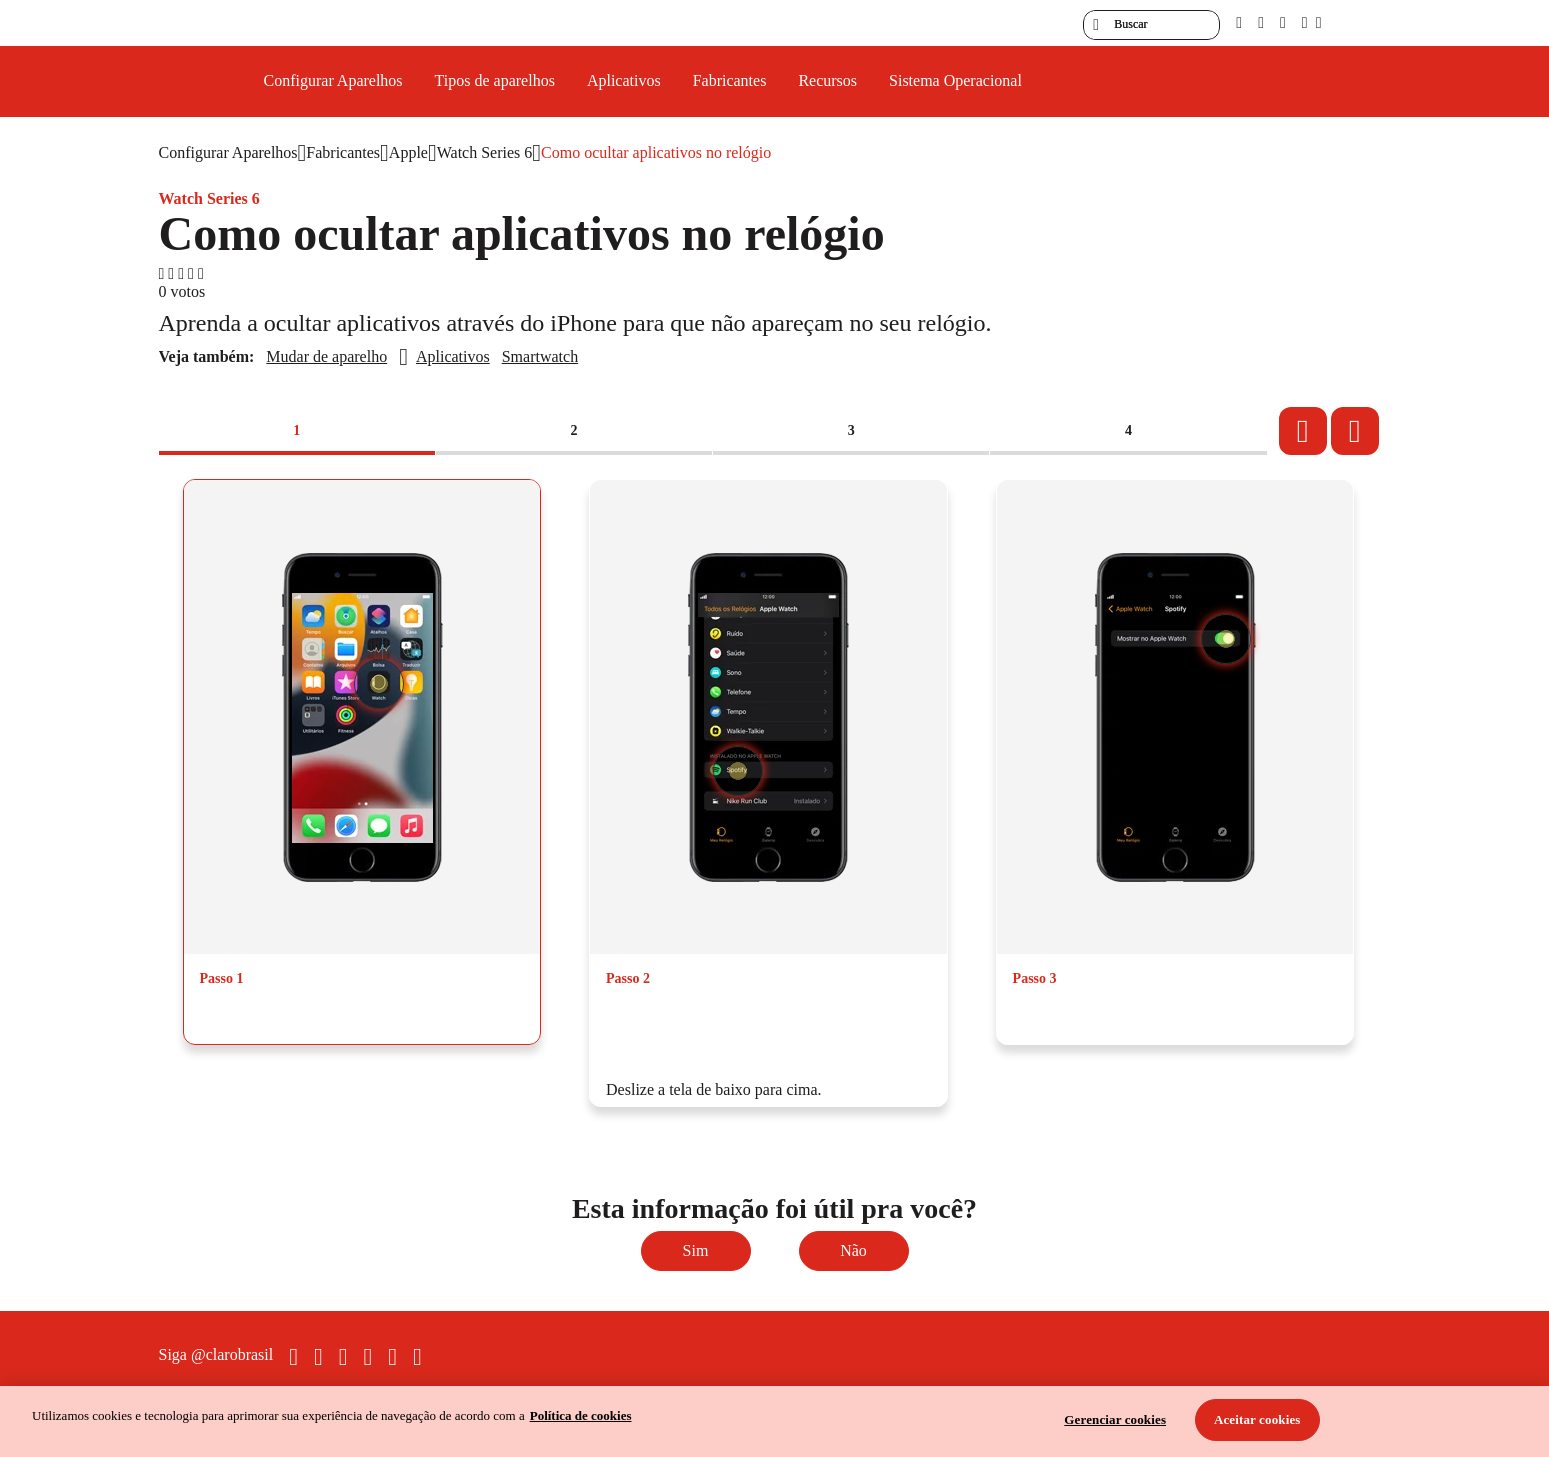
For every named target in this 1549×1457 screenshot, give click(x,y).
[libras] (1261, 22)
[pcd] (1239, 22)
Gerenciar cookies (1115, 1419)
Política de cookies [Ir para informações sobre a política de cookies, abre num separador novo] (581, 1415)
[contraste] (1283, 22)
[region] (774, 1421)
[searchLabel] (1151, 25)
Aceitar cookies (1257, 1419)
